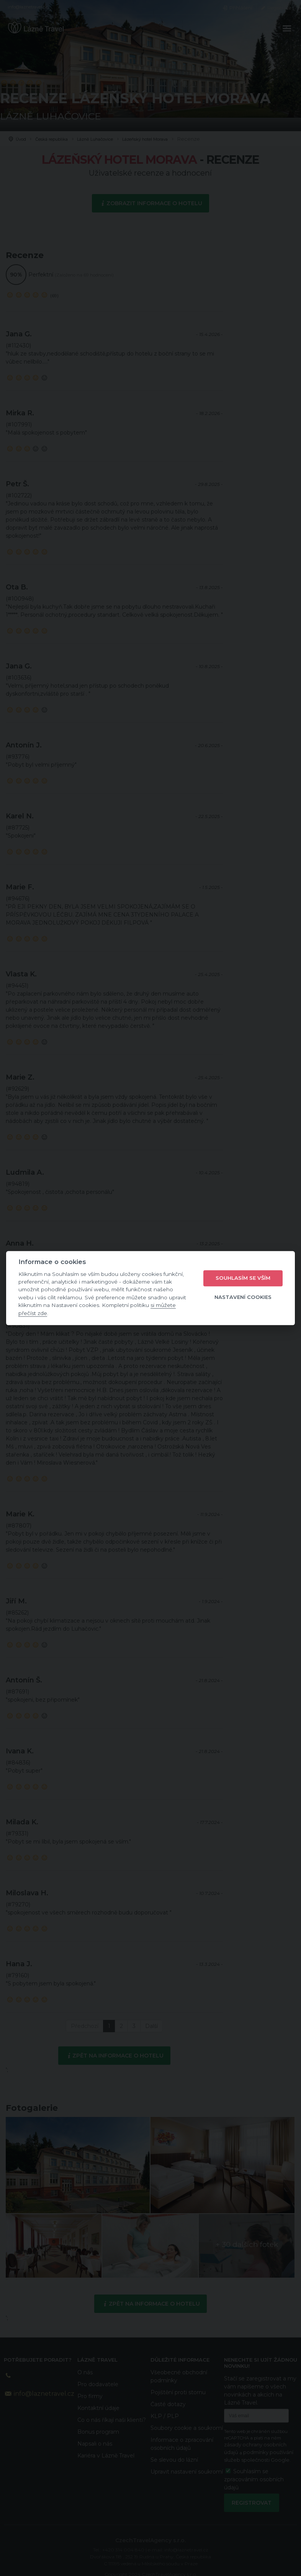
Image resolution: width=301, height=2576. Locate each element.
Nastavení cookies (243, 1297)
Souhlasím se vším (243, 1278)
